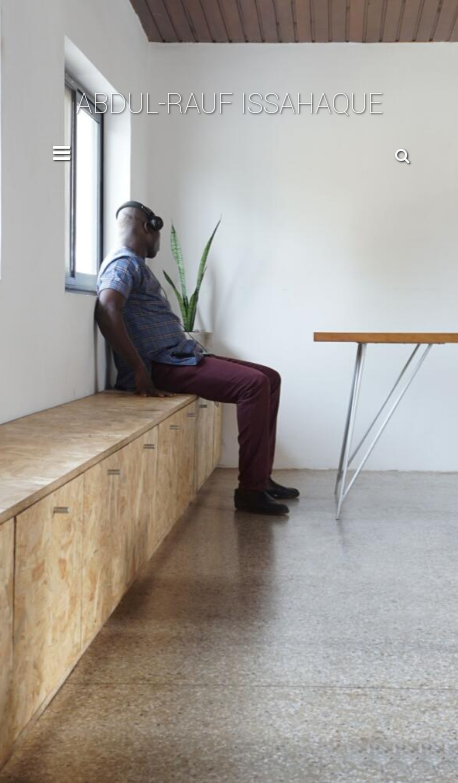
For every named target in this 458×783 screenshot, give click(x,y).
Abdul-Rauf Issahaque (229, 104)
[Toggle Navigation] (62, 158)
